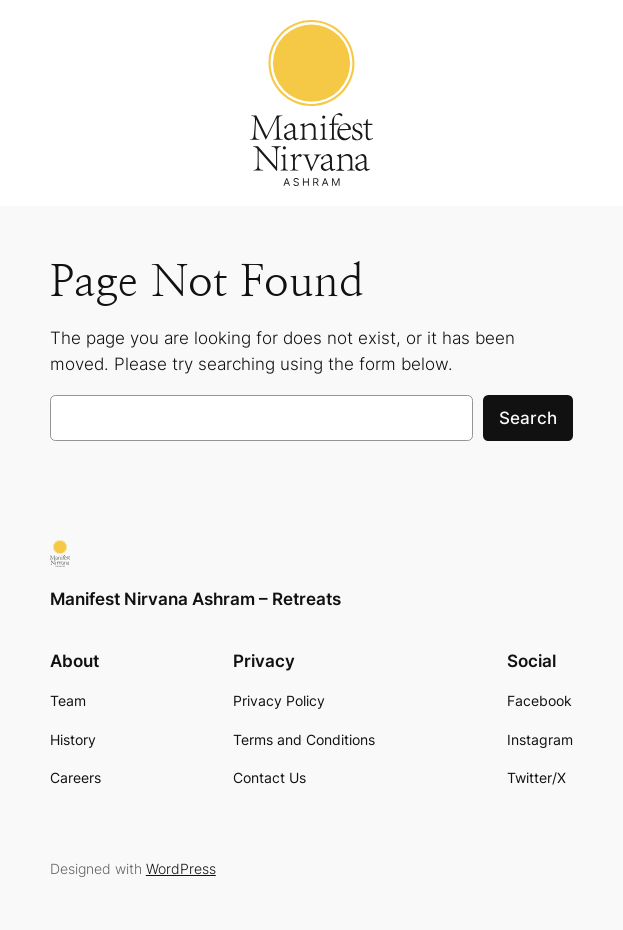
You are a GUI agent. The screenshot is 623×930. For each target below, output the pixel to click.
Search (528, 418)
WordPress (181, 868)
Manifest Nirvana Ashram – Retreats (195, 599)
